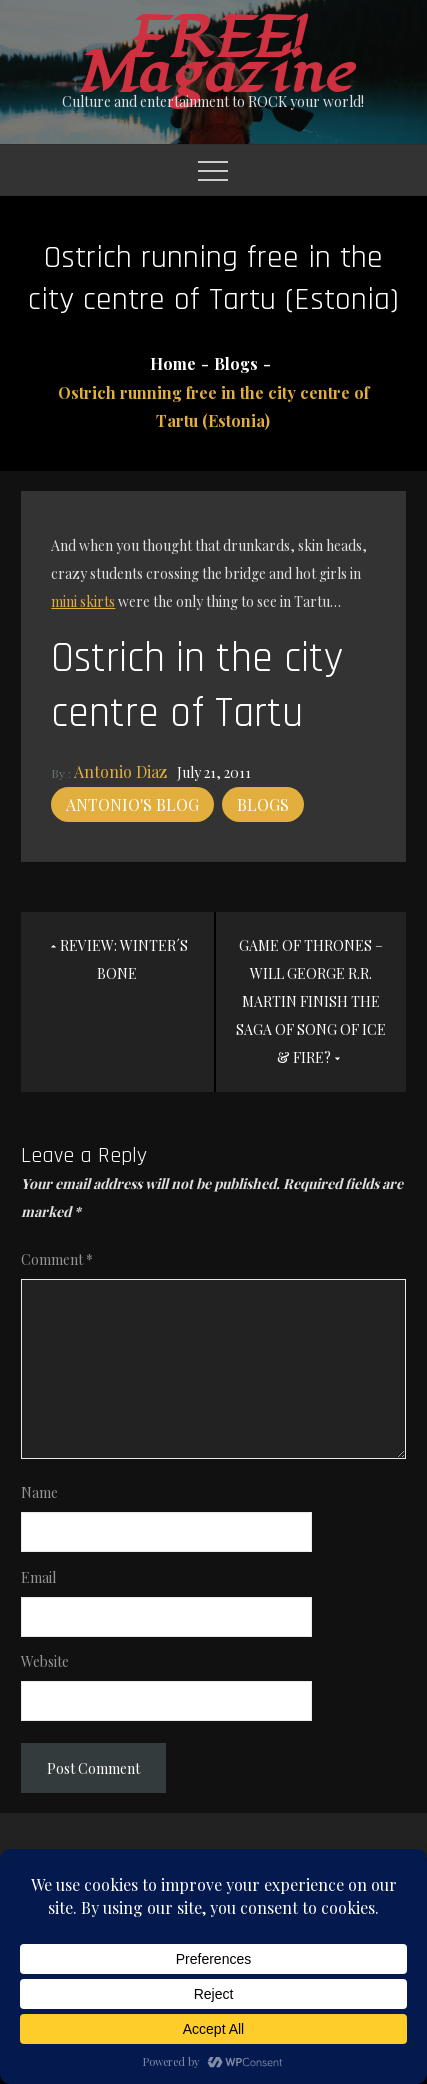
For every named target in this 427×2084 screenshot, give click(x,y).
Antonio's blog (132, 804)
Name (39, 1492)
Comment (57, 1259)
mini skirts (83, 601)
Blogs (263, 804)
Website (45, 1661)
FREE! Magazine (213, 56)
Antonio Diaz (120, 771)
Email (38, 1577)
